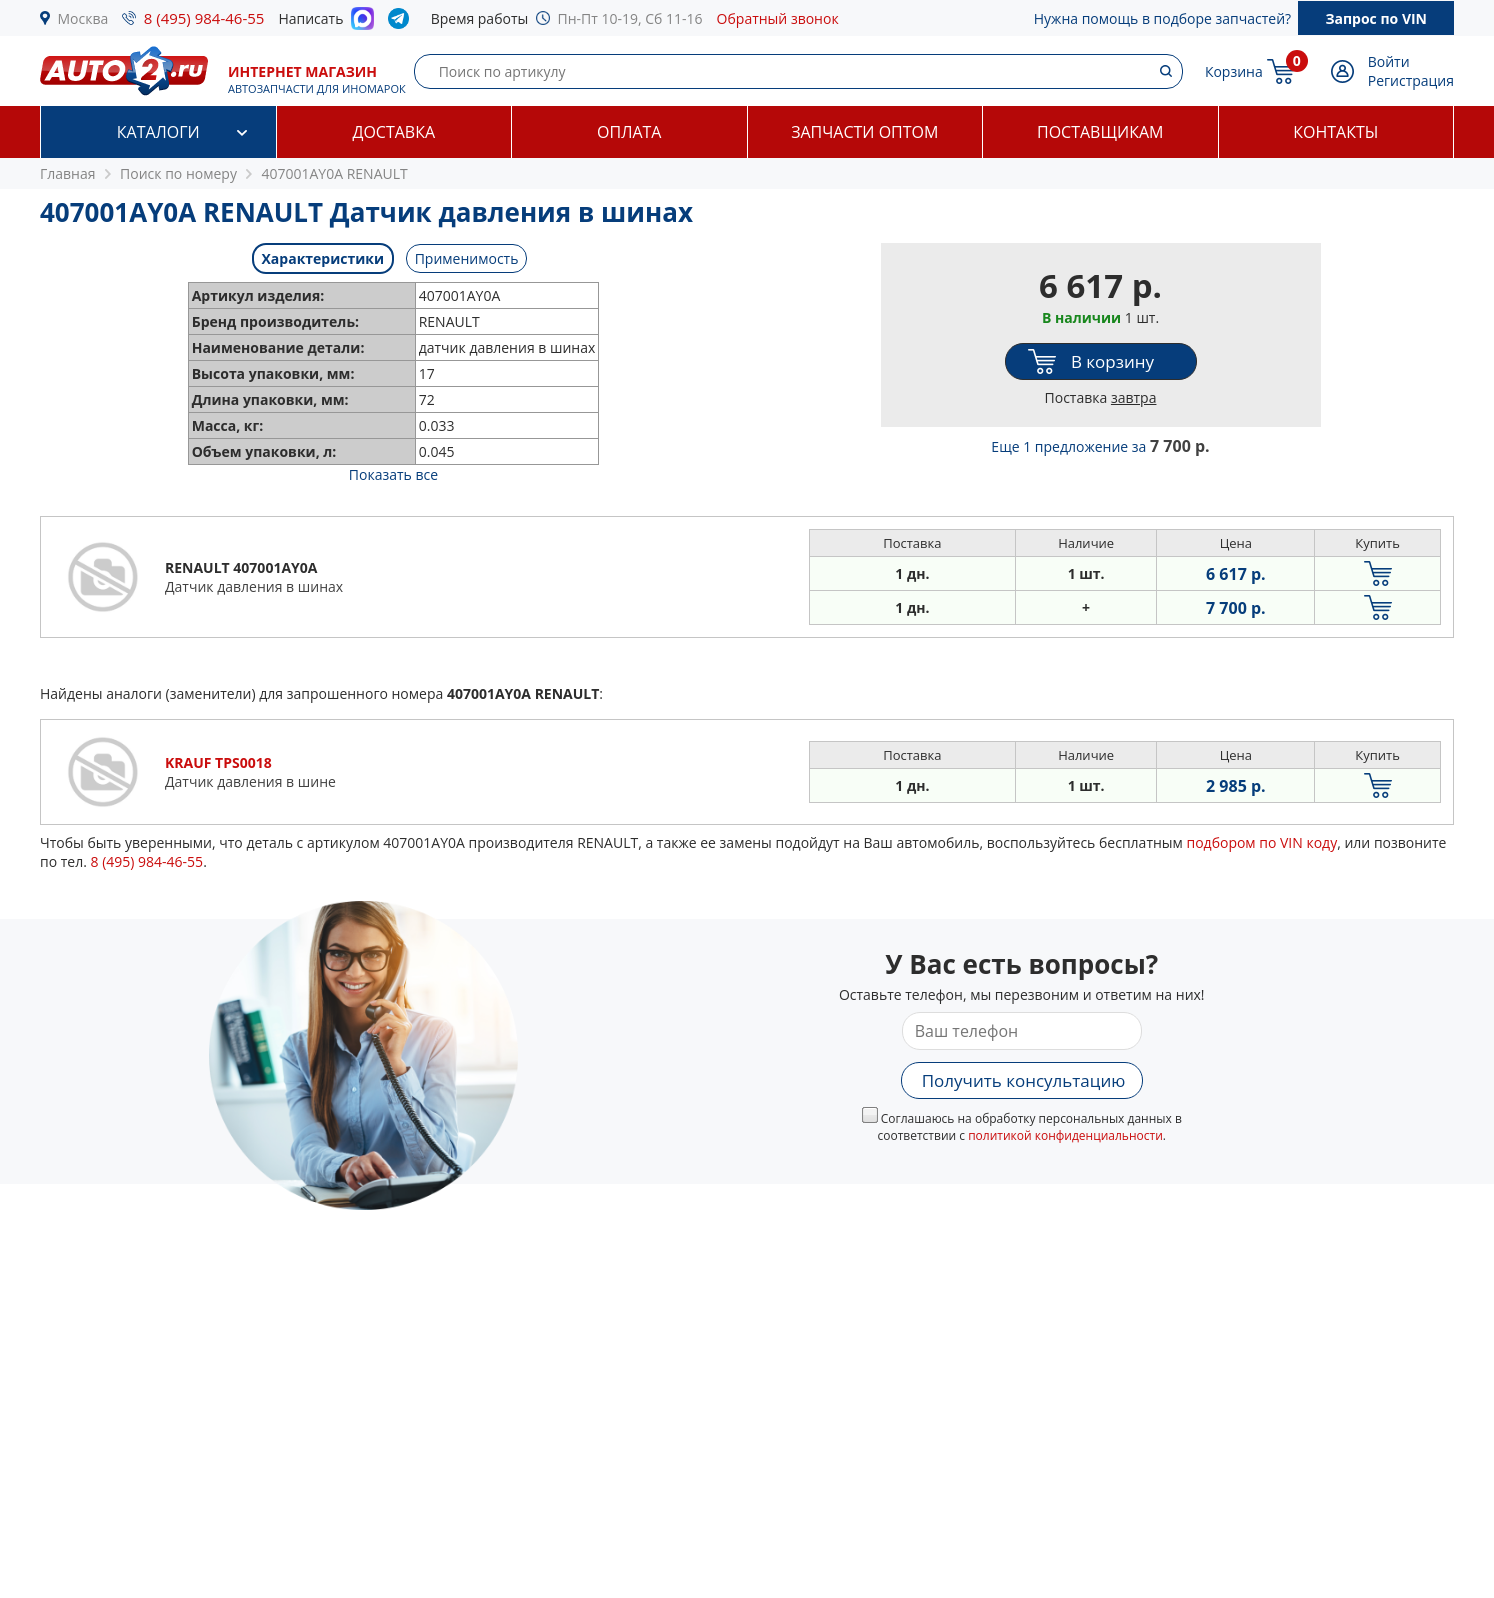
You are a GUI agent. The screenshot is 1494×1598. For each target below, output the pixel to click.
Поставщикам (1100, 132)
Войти (1389, 61)
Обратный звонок (778, 18)
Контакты (1335, 132)
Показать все (393, 474)
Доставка (393, 132)
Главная (68, 173)
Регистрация (1411, 80)
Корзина (1234, 71)
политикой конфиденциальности (1065, 1135)
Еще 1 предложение (1100, 446)
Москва (83, 18)
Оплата (629, 132)
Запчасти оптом (864, 132)
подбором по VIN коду (1261, 842)
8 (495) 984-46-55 (204, 18)
